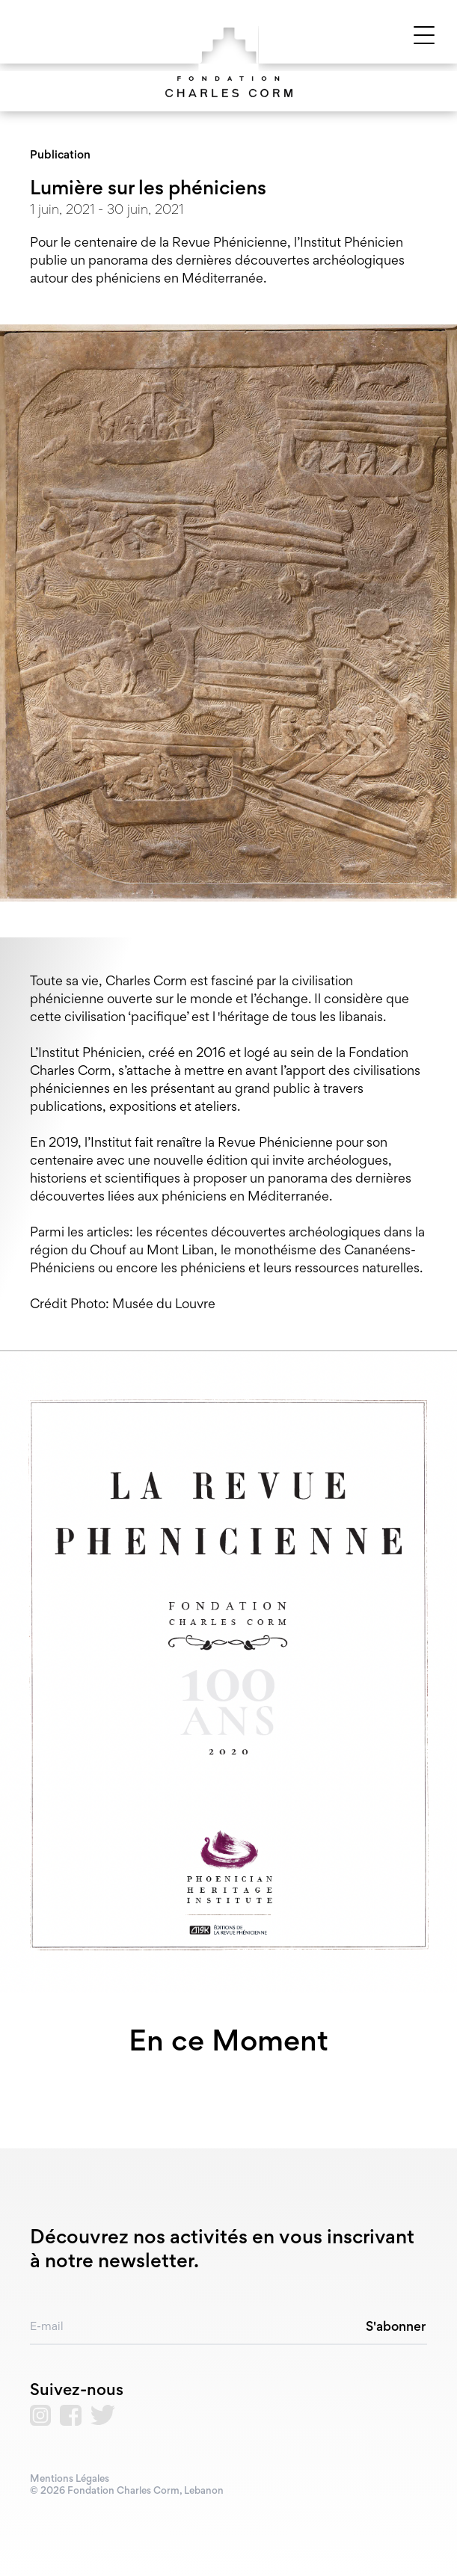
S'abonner (396, 2328)
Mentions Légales (69, 2479)
